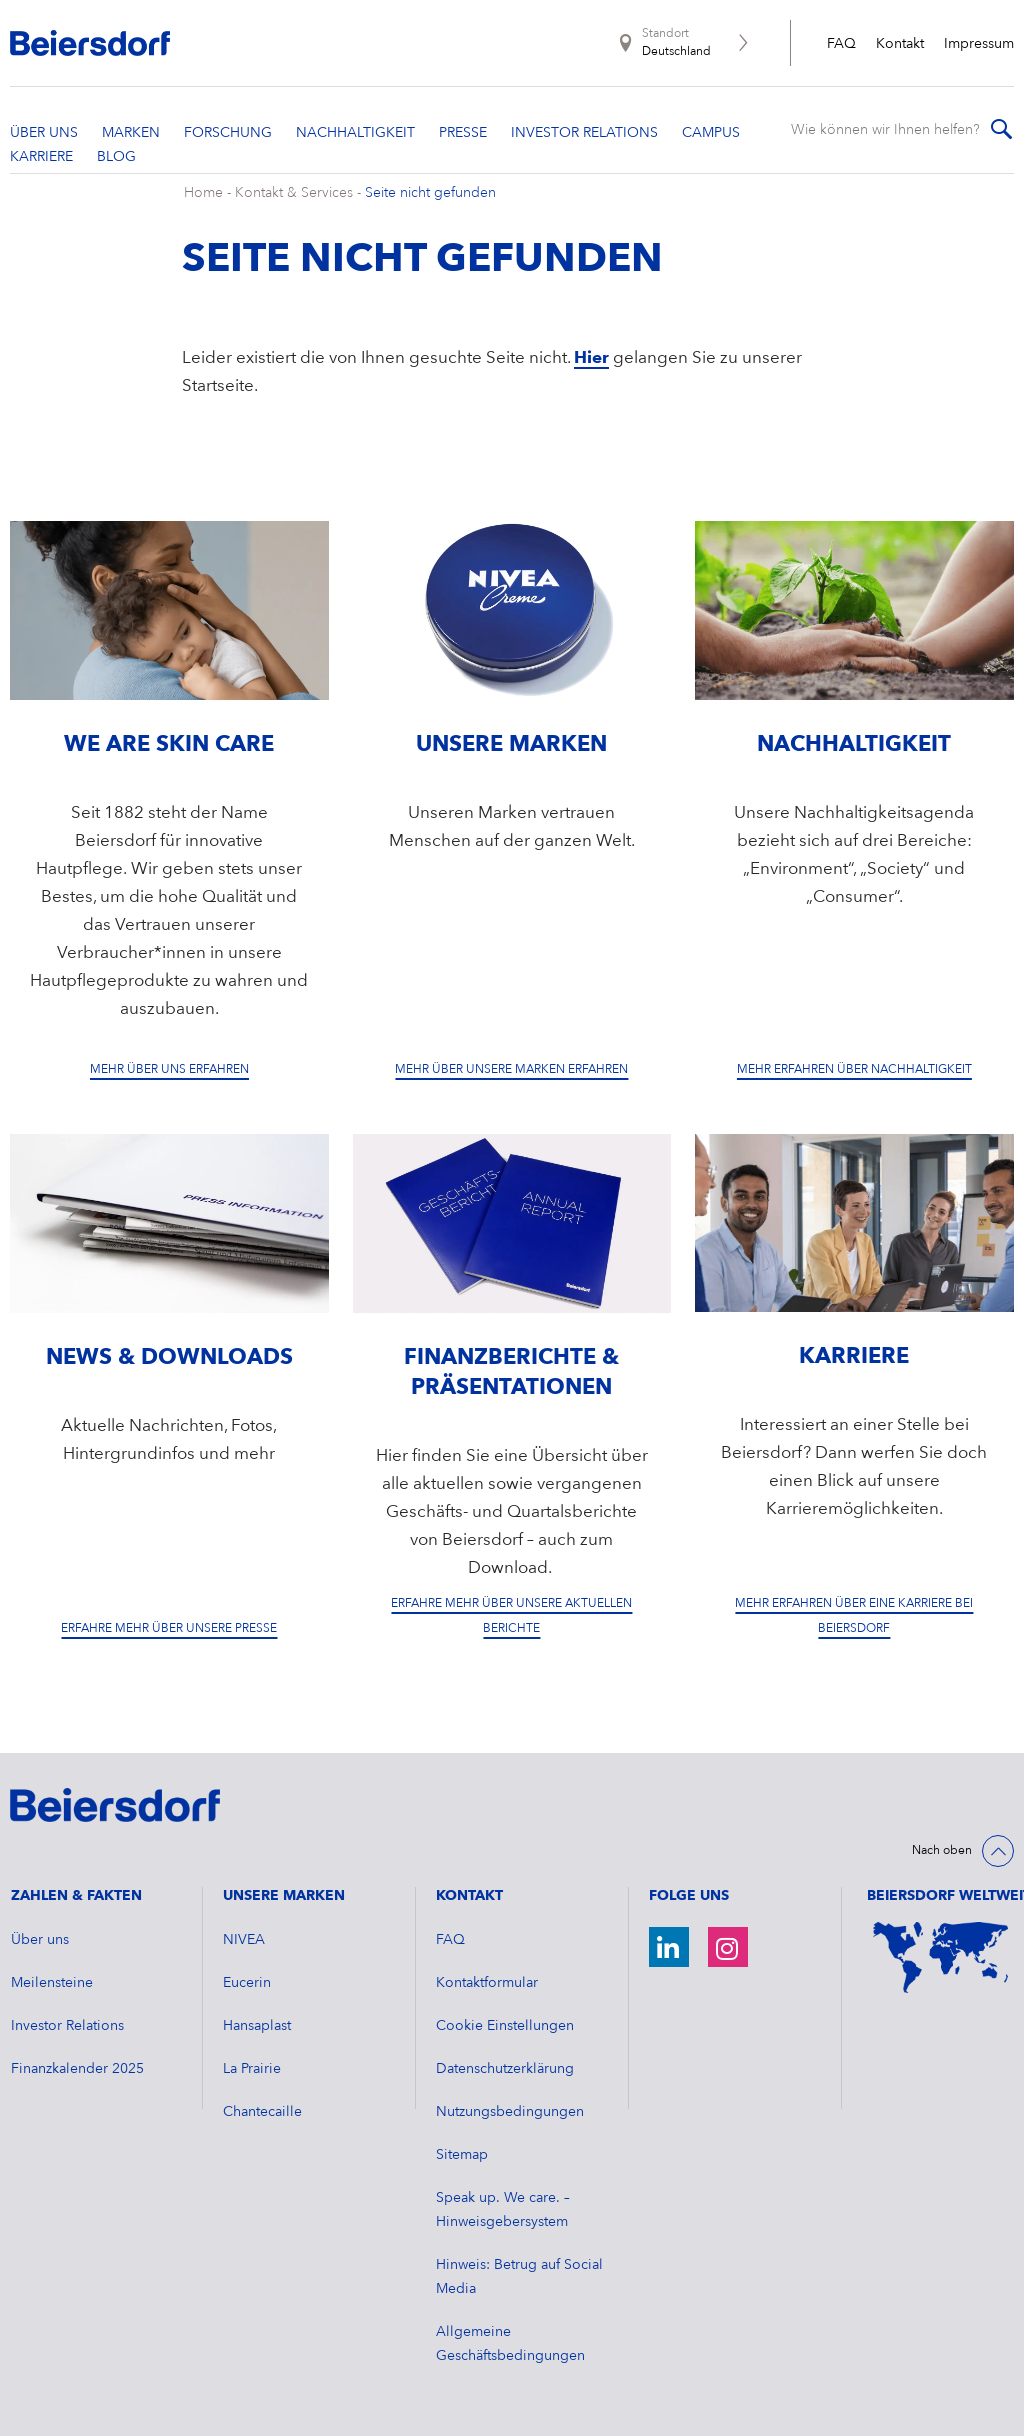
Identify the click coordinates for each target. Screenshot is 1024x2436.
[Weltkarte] (940, 1957)
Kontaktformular (487, 1983)
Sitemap (462, 2155)
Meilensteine (52, 1983)
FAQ (841, 44)
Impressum (979, 44)
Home (203, 193)
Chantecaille (262, 2112)
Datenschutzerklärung (505, 2069)
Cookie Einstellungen (505, 2026)
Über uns (40, 1940)
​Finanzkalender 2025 (77, 2069)
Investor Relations (67, 2026)
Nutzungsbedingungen (510, 2112)
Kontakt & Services (294, 193)
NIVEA (244, 1940)
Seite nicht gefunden (430, 193)
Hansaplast (257, 2026)
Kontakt (900, 44)
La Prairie (252, 2069)
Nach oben (942, 1851)
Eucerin (247, 1983)
